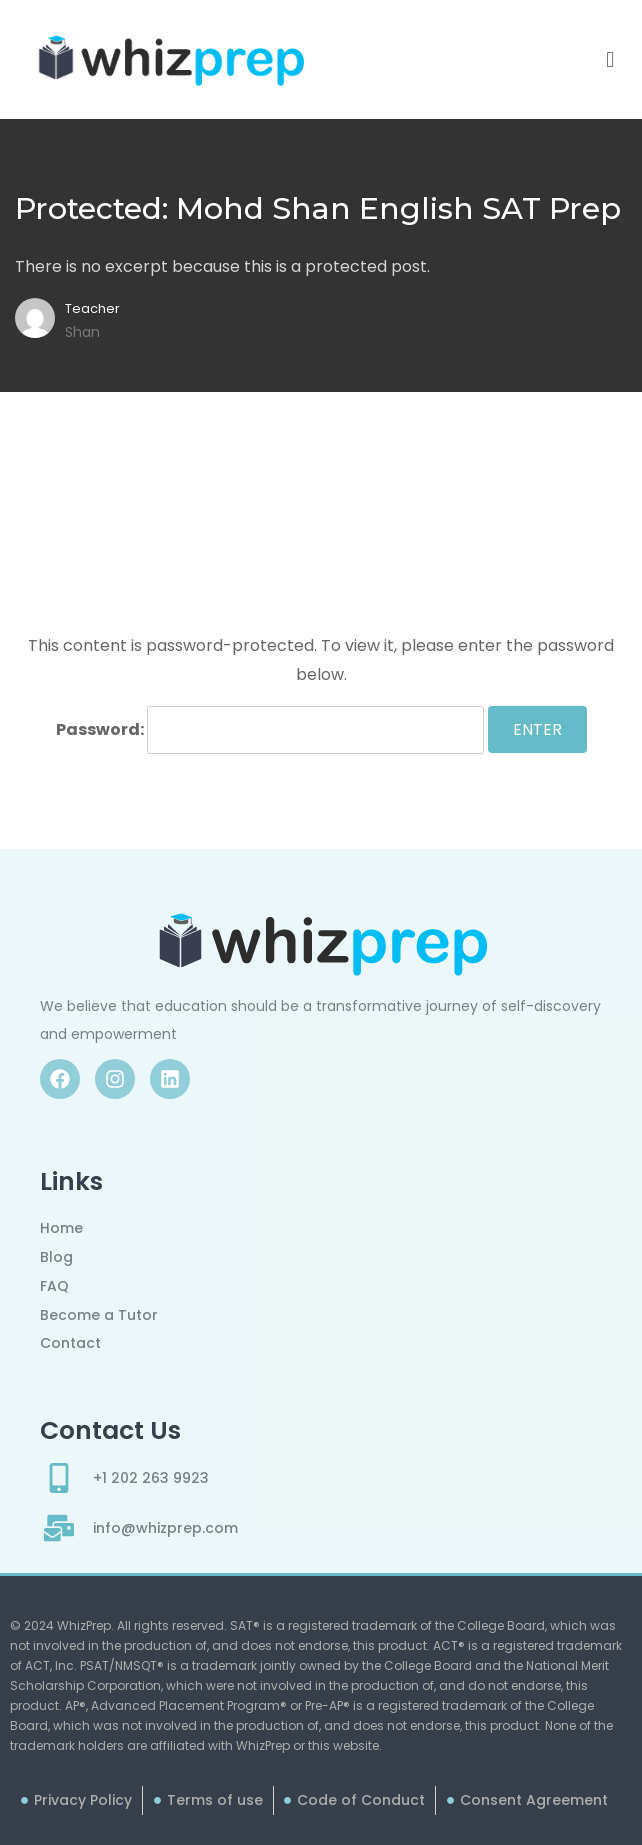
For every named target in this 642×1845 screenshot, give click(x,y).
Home (61, 1228)
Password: (270, 730)
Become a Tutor (99, 1315)
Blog (56, 1257)
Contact (70, 1343)
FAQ (54, 1286)
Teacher (92, 308)
